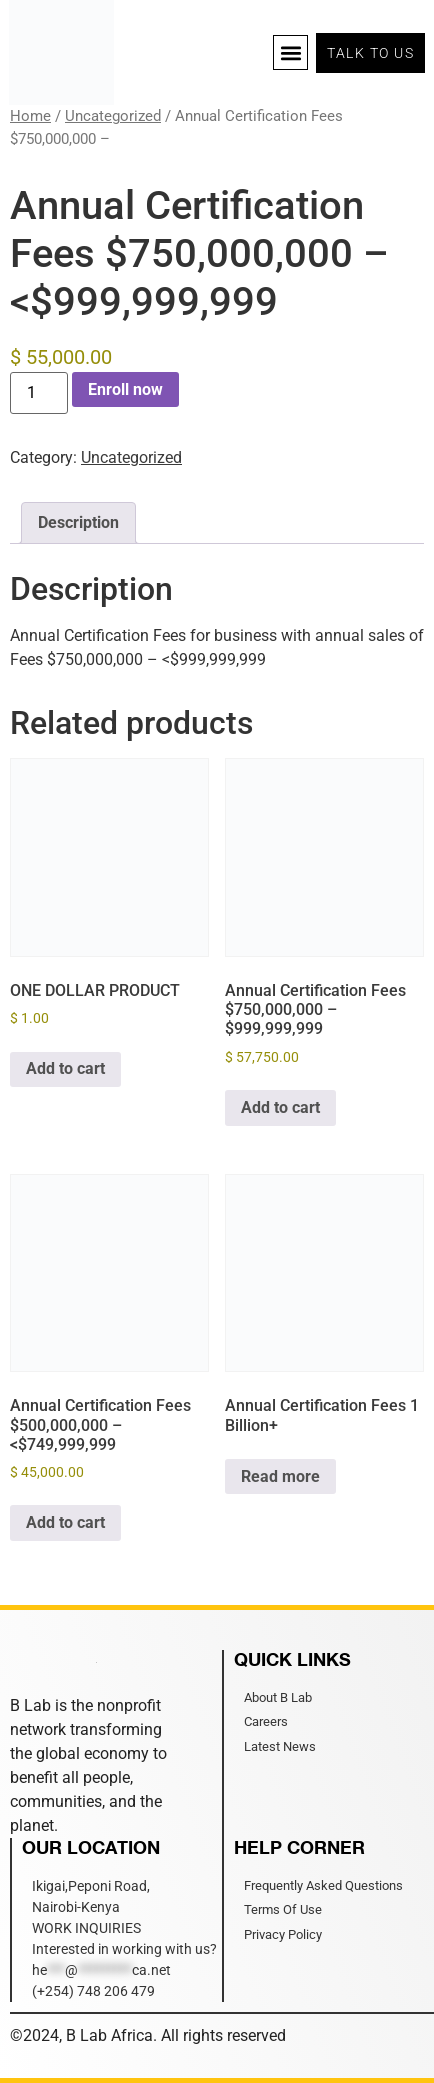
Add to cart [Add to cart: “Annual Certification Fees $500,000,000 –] (65, 1522)
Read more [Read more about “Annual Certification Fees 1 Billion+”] (280, 1476)
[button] (290, 52)
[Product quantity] (39, 393)
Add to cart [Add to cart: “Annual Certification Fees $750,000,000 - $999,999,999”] (280, 1107)
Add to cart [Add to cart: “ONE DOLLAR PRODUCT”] (65, 1068)
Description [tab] (78, 522)
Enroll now (125, 389)
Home (30, 116)
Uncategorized (113, 116)
